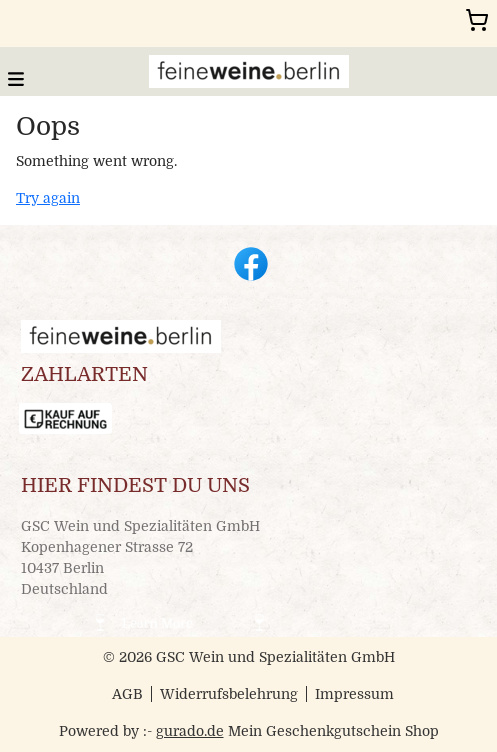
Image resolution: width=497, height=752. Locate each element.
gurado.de (190, 731)
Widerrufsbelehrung (229, 694)
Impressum (354, 694)
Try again (48, 198)
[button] (16, 77)
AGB (127, 694)
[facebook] (249, 262)
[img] (249, 71)
